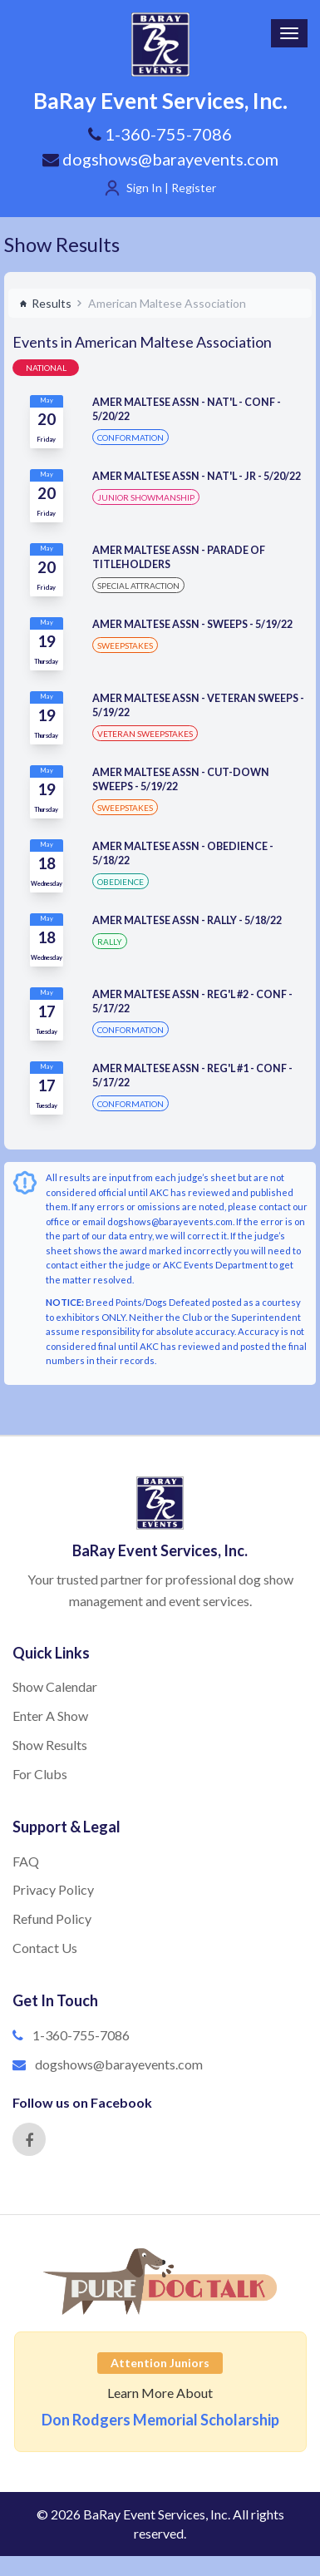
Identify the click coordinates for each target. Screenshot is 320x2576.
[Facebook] (29, 2139)
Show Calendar (54, 1686)
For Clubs (39, 1774)
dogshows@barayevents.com (160, 159)
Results (45, 303)
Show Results (62, 244)
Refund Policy (51, 1918)
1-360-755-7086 (81, 2035)
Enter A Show (50, 1715)
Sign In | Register (171, 187)
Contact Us (44, 1947)
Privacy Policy (53, 1889)
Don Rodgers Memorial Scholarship (160, 2419)
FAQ (25, 1861)
